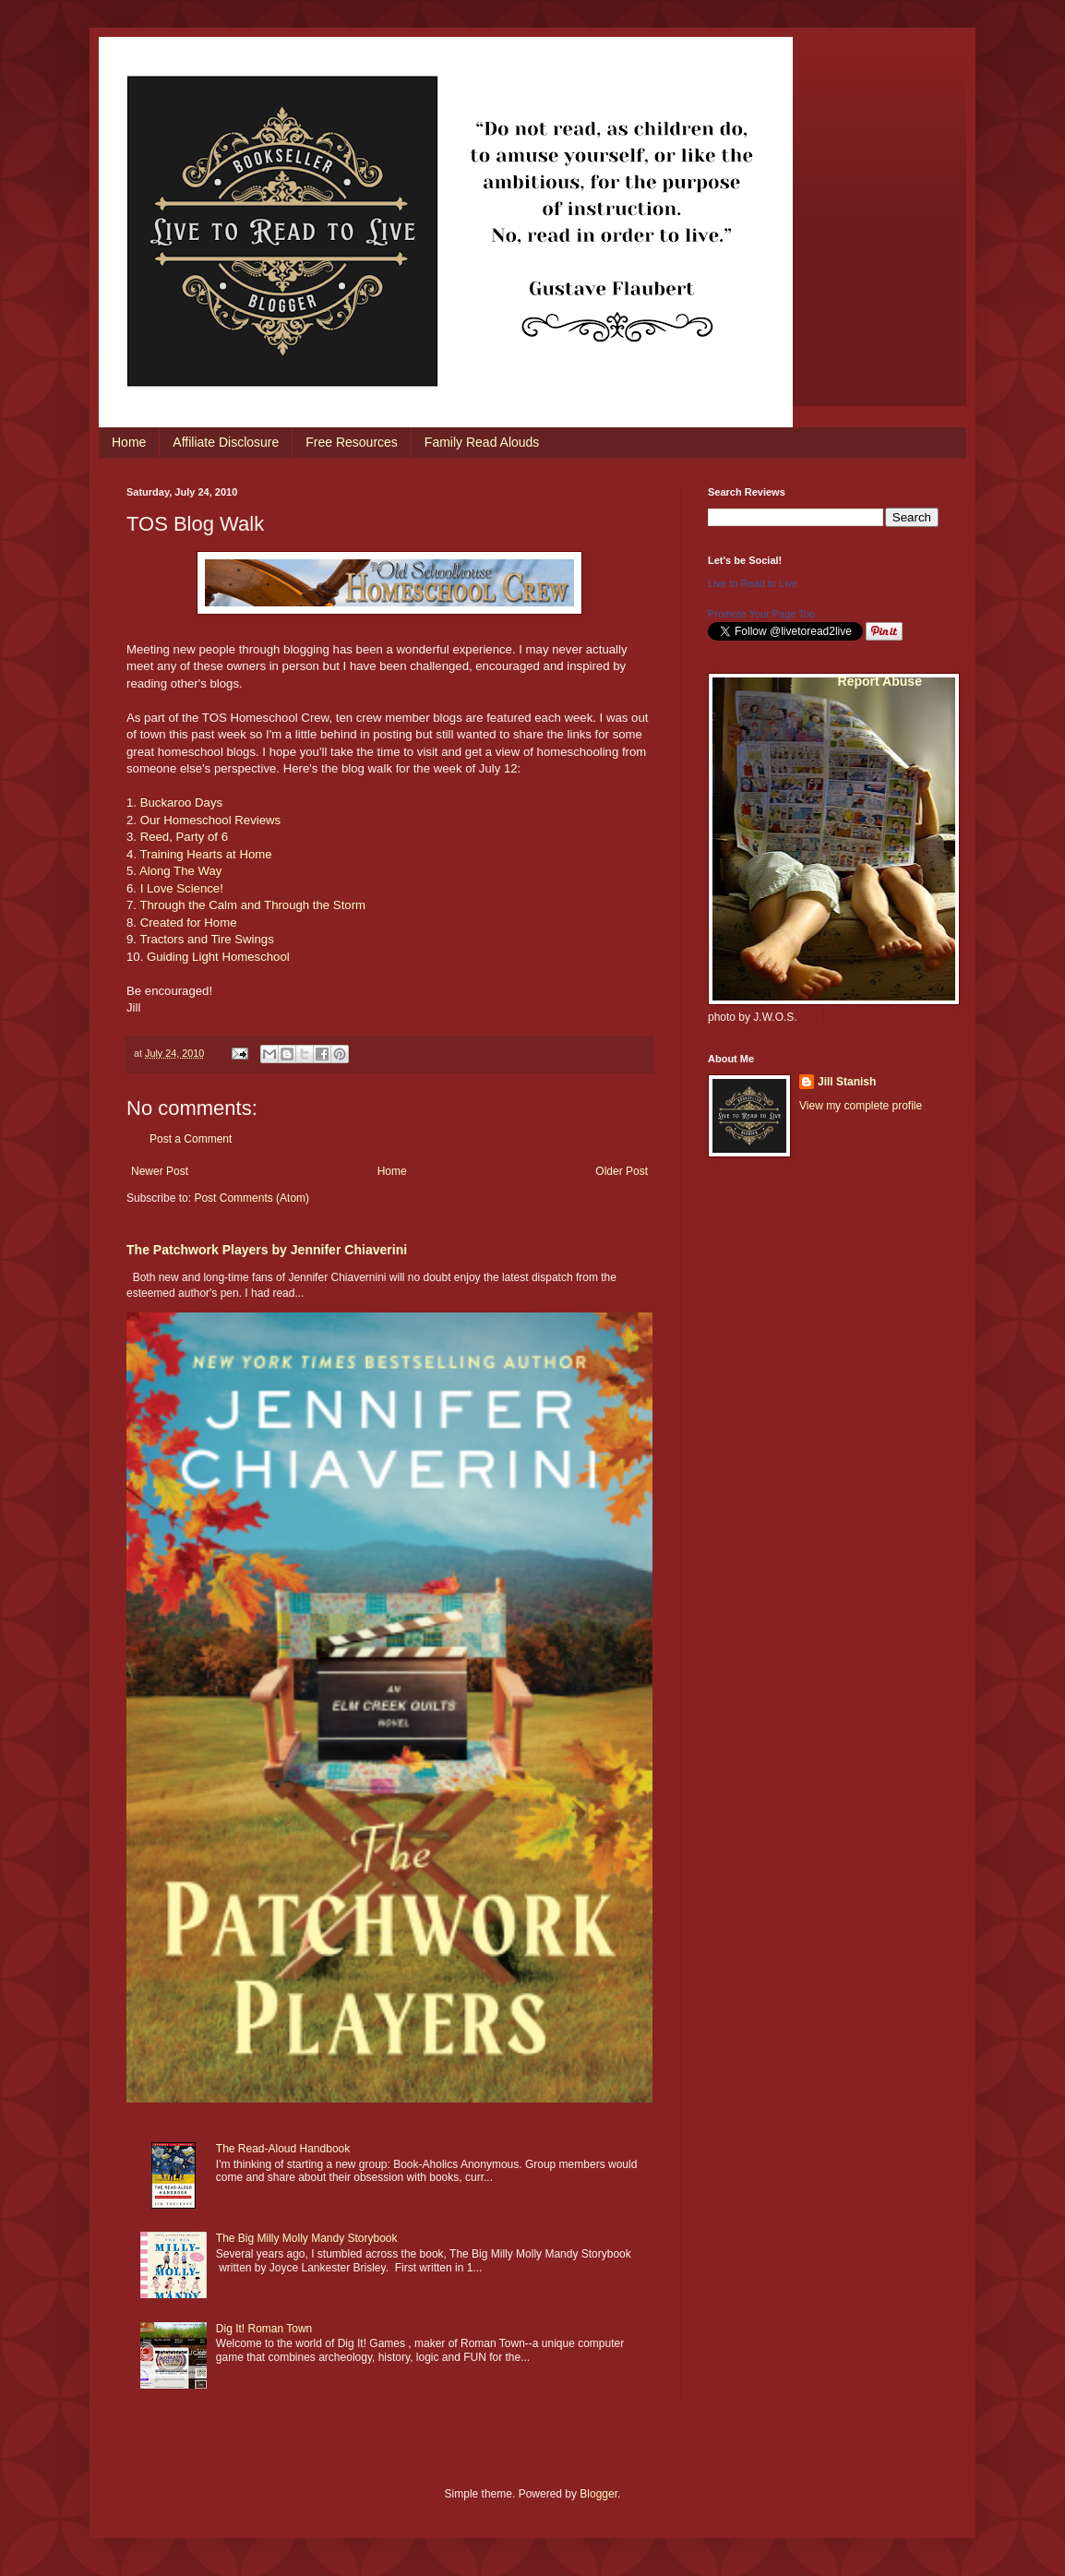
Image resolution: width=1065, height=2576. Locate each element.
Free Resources (351, 442)
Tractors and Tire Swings (206, 939)
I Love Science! (181, 888)
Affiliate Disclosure (226, 442)
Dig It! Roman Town (264, 2328)
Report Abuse (880, 681)
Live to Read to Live (752, 583)
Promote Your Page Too (761, 613)
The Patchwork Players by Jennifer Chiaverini (266, 1249)
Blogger (598, 2493)
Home (129, 442)
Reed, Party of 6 (184, 837)
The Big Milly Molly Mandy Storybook (307, 2238)
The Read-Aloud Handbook (283, 2148)
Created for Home (188, 922)
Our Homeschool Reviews (210, 820)
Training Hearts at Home (205, 854)
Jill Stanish (847, 1081)
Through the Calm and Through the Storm (252, 905)
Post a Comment (191, 1138)
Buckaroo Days (181, 802)
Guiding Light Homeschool (218, 957)
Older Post (621, 1171)
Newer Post (159, 1171)
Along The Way (180, 871)
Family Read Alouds (482, 442)
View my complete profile (860, 1105)
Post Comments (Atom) (251, 1198)
